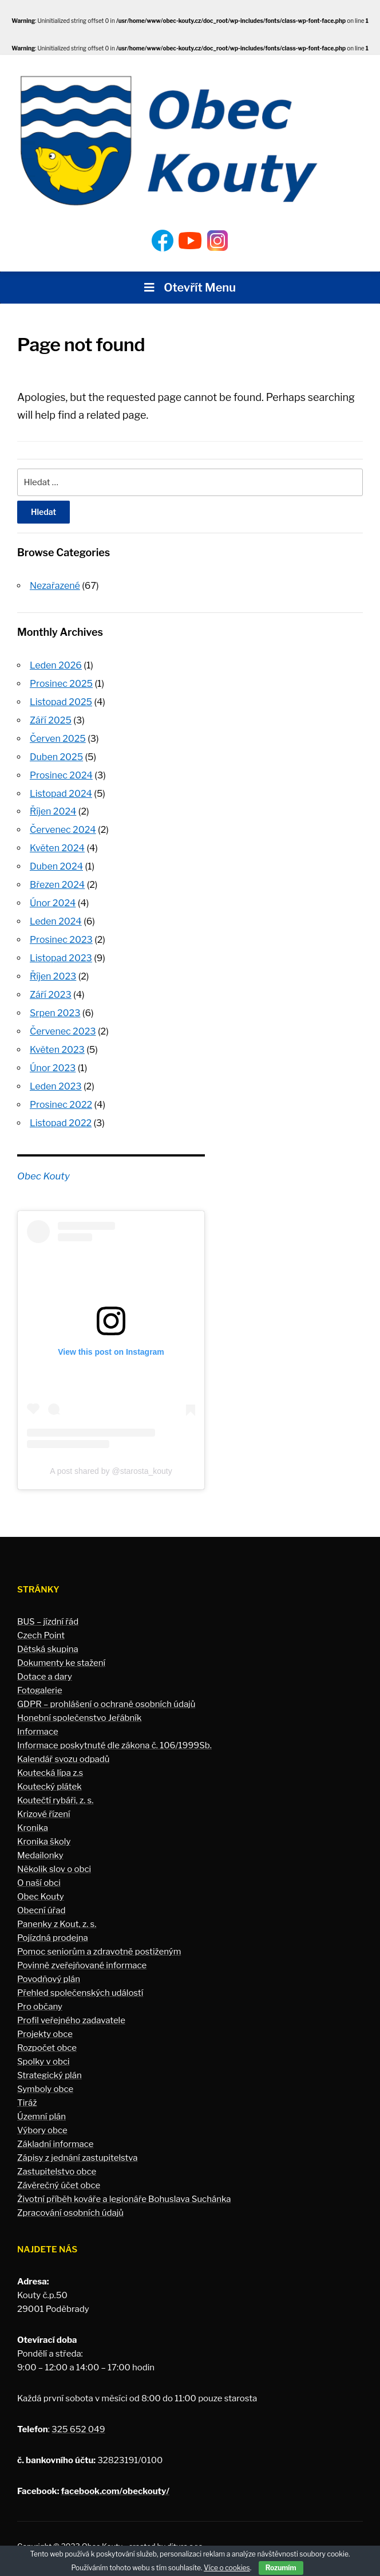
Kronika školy (43, 1829)
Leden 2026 (56, 664)
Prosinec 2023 (61, 932)
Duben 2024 (56, 861)
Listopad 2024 (61, 789)
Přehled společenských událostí (80, 1981)
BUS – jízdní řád (47, 1609)
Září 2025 (51, 718)
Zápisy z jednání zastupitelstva (77, 2146)
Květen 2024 (57, 843)
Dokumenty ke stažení (61, 1651)
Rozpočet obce (47, 2036)
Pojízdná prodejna (52, 1926)
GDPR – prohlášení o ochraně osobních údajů (106, 1692)
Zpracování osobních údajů (70, 2201)
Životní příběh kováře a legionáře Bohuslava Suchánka (124, 2187)
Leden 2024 (56, 915)
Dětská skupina (47, 1637)
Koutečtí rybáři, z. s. (55, 1788)
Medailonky (40, 1843)
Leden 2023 (56, 1075)
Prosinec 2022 (61, 1093)
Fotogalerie (39, 1678)
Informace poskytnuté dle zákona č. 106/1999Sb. (114, 1733)
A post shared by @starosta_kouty (111, 1459)
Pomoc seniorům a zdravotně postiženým (99, 1939)
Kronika (32, 1816)
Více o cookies (227, 2567)
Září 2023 (51, 986)
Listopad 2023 (61, 950)
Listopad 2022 (61, 1111)
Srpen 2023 (55, 1004)
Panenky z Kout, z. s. (56, 1912)
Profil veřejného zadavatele (71, 2008)
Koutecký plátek (49, 1774)
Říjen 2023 (53, 968)
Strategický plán (49, 2063)
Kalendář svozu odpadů (63, 1747)
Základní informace (55, 2132)
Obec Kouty (43, 1164)
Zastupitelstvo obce (56, 2159)
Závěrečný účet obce (58, 2173)
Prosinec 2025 (61, 682)
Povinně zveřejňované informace (82, 1953)
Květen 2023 (57, 1040)
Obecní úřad (41, 1898)
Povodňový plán (48, 1967)
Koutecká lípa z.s (50, 1761)
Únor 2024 (53, 896)
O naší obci (39, 1871)
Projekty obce (45, 2022)
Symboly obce (45, 2077)
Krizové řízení (43, 1802)
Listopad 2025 (61, 700)
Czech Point (41, 1623)
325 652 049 (78, 2417)
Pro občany (39, 1994)
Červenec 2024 (63, 825)
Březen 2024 (57, 879)
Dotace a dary (44, 1664)
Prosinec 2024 (61, 771)
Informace (37, 1719)
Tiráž (27, 2091)
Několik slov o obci (54, 1857)
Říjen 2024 (53, 807)
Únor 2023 (53, 1057)
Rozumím (281, 2567)
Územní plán (41, 2104)
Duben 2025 (56, 754)
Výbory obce (42, 2118)
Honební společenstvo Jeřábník (79, 1706)
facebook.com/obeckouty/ (115, 2479)
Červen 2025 (58, 736)
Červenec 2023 (63, 1022)
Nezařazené (55, 585)
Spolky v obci (43, 2049)
